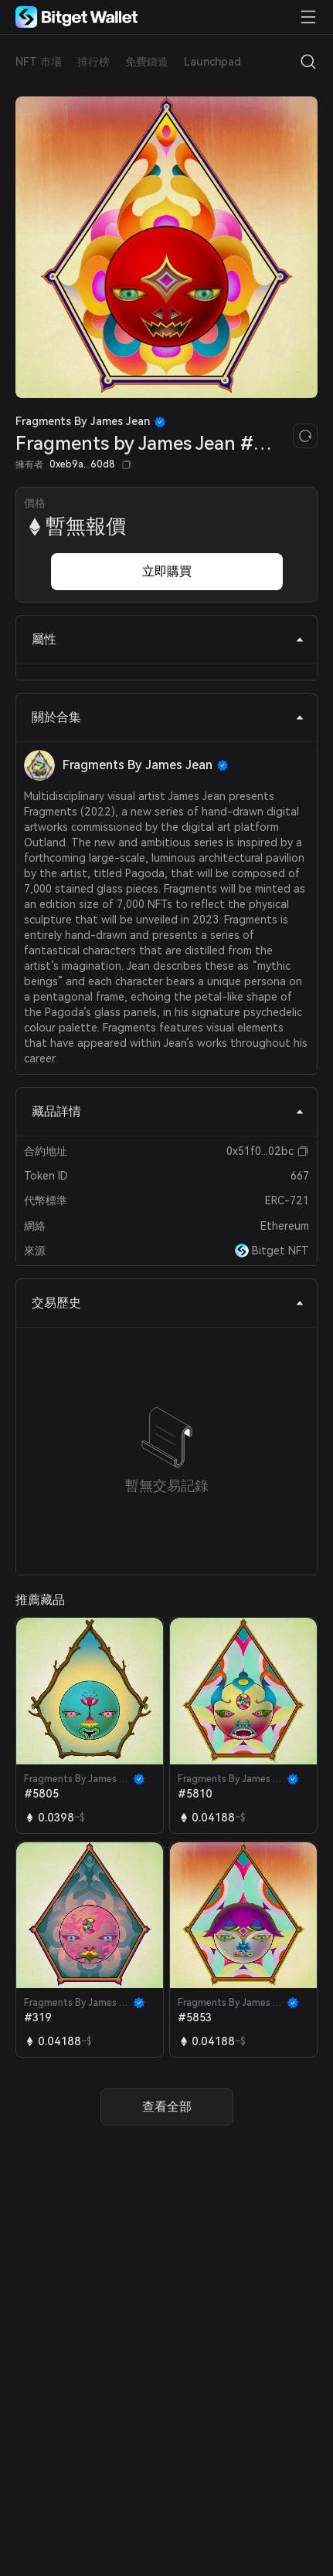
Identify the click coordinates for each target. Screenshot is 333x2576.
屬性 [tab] (168, 639)
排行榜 (93, 62)
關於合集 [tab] (168, 717)
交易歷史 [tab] (168, 1302)
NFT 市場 (38, 62)
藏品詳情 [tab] (168, 1111)
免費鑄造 (146, 62)
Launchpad (212, 62)
